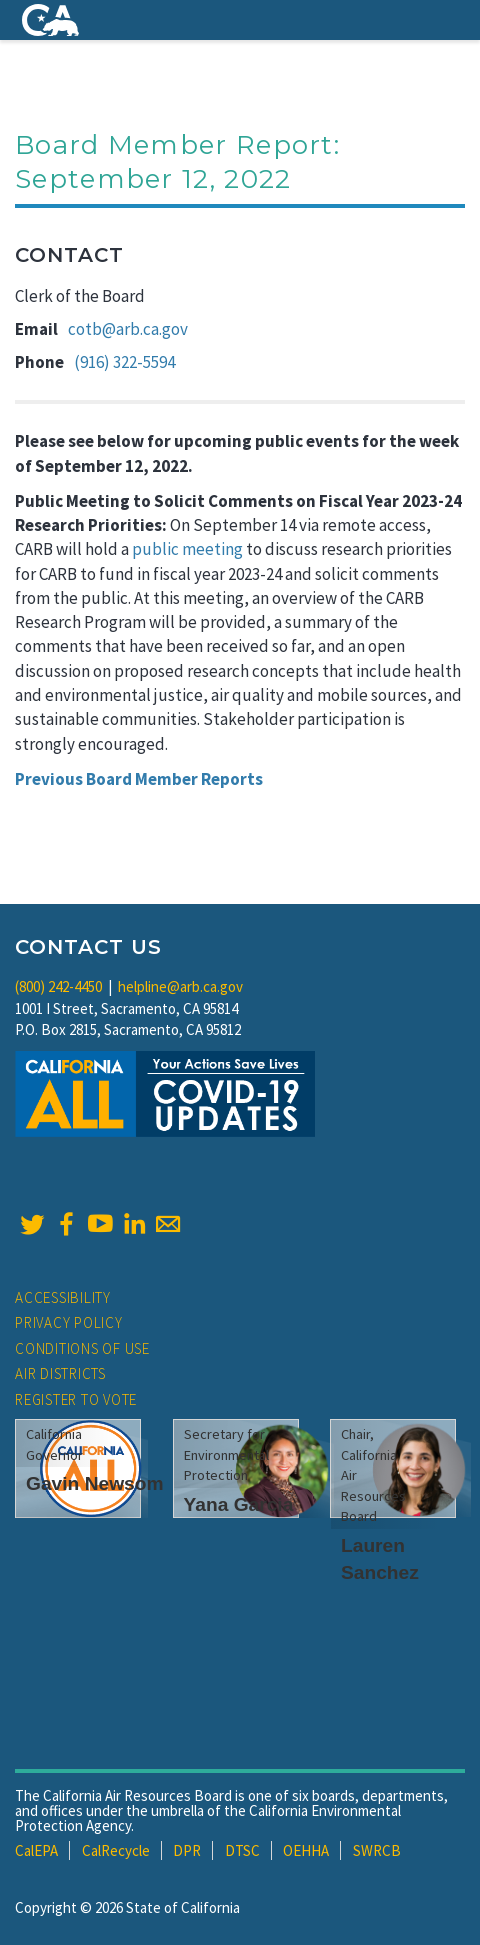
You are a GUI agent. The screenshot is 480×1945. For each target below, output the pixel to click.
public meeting (187, 549)
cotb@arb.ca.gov (128, 329)
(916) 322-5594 (124, 362)
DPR (187, 1850)
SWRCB (377, 1850)
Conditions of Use (82, 1348)
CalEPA (36, 1850)
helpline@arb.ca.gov (180, 986)
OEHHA (306, 1850)
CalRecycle (116, 1850)
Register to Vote (76, 1399)
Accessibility (63, 1297)
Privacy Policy (69, 1322)
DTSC (242, 1850)
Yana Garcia (239, 1504)
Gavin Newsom (95, 1483)
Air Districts (60, 1373)
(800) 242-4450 (58, 986)
